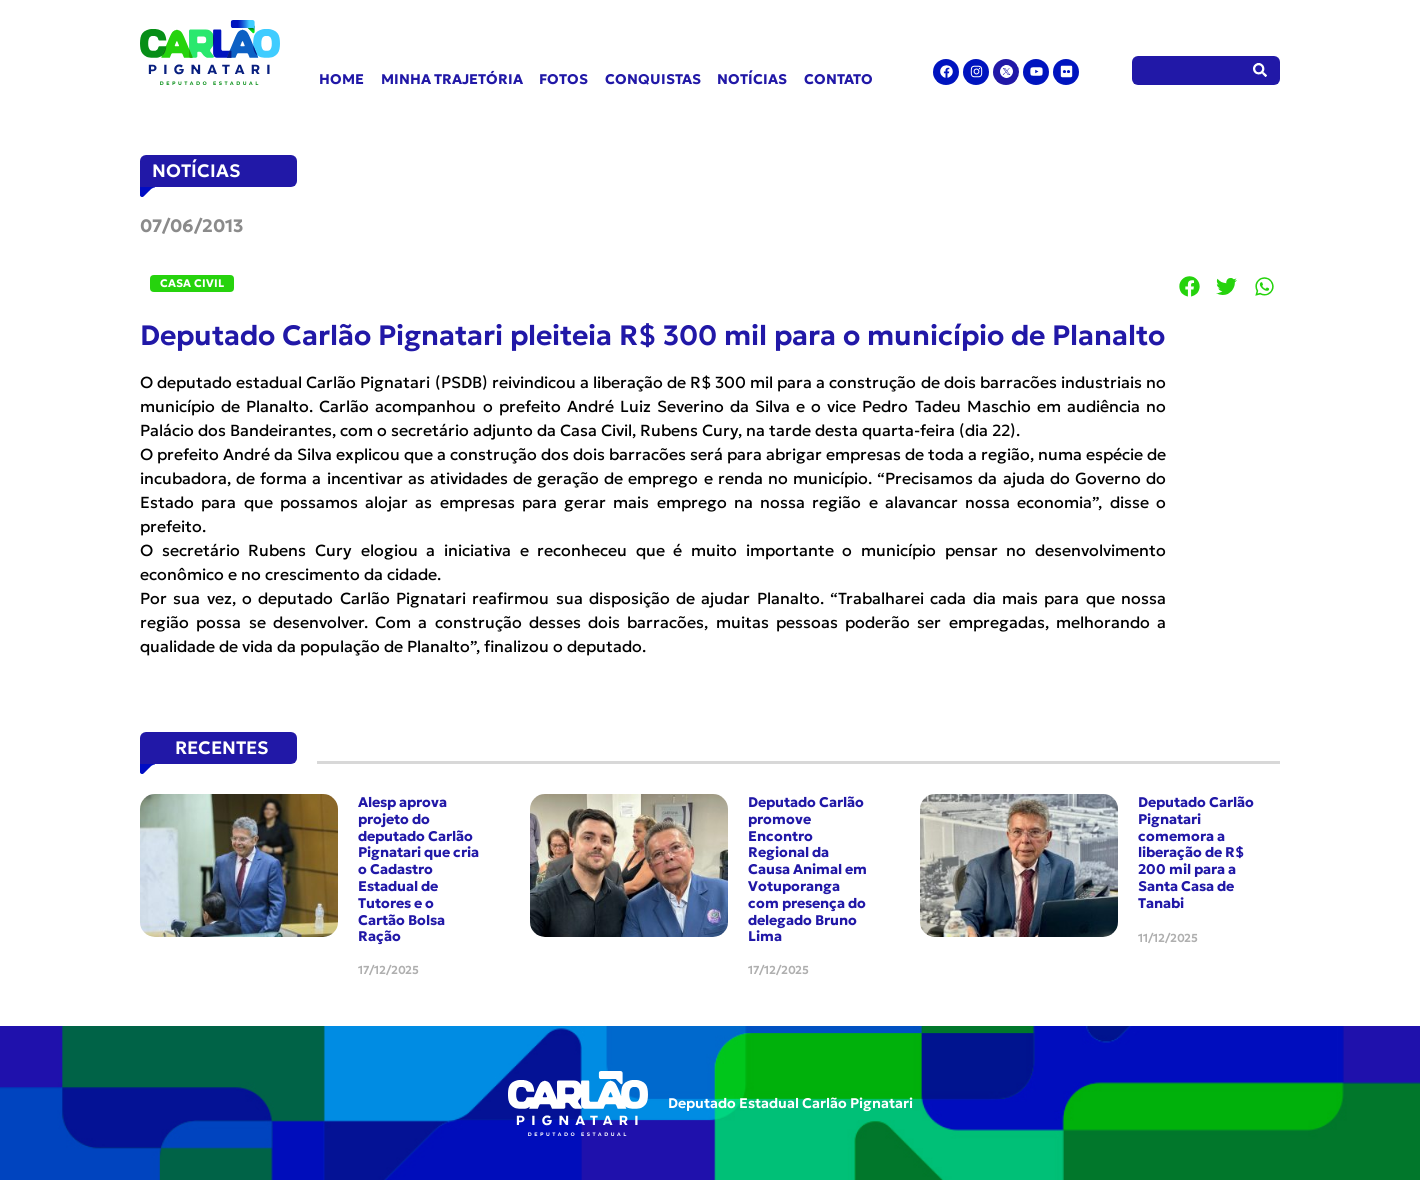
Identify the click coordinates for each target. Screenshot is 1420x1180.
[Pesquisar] (1260, 70)
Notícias (752, 79)
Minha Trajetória (452, 79)
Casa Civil (192, 283)
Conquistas (653, 79)
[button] (1190, 286)
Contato (838, 79)
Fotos (563, 79)
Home (341, 79)
